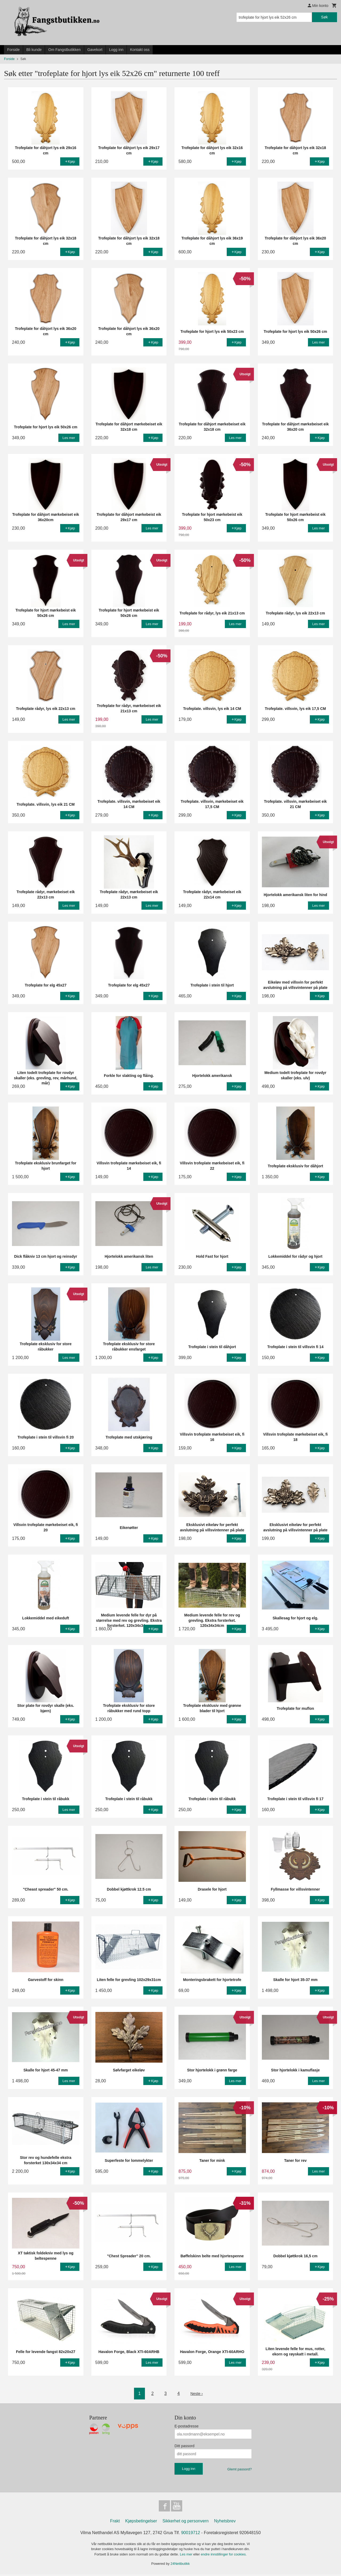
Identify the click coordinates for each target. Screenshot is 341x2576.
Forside (13, 49)
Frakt (115, 2522)
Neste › (197, 2393)
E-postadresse (186, 2426)
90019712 (190, 2534)
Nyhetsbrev (225, 2522)
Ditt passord (184, 2446)
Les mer (186, 2556)
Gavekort (95, 49)
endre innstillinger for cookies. (224, 2556)
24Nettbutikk (180, 2565)
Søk (324, 17)
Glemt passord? (239, 2469)
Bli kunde (34, 49)
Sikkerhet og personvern (186, 2522)
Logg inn (116, 49)
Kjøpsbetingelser (141, 2522)
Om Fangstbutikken (64, 49)
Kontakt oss (139, 49)
